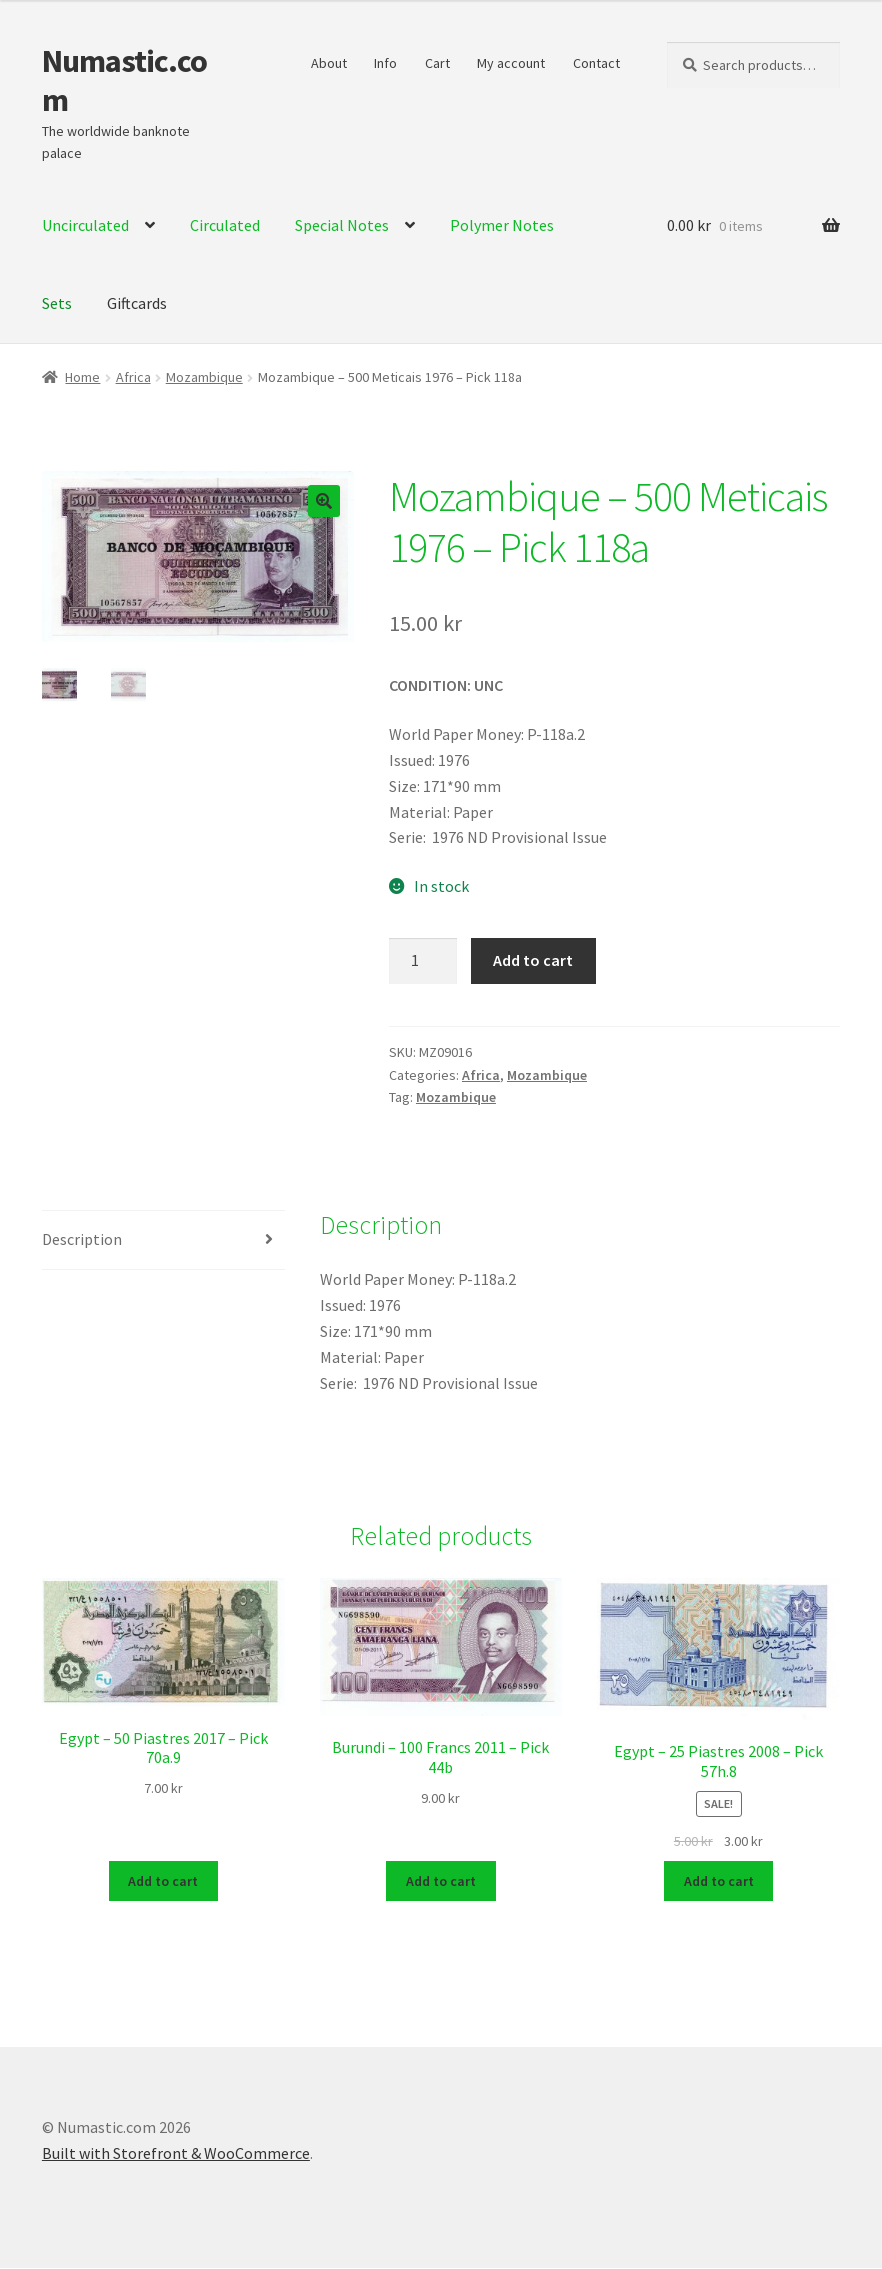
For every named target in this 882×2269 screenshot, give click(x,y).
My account (511, 63)
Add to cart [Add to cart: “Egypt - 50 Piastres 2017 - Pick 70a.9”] (163, 1882)
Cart (437, 63)
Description (82, 1239)
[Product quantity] (423, 961)
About (329, 63)
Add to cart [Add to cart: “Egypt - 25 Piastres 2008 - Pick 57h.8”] (719, 1882)
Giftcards (137, 303)
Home (82, 377)
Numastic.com (124, 80)
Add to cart (533, 960)
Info (385, 63)
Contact (596, 63)
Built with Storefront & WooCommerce (176, 2154)
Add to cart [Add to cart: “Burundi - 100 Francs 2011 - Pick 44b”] (441, 1882)
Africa (133, 377)
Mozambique (204, 377)
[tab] (163, 1240)
